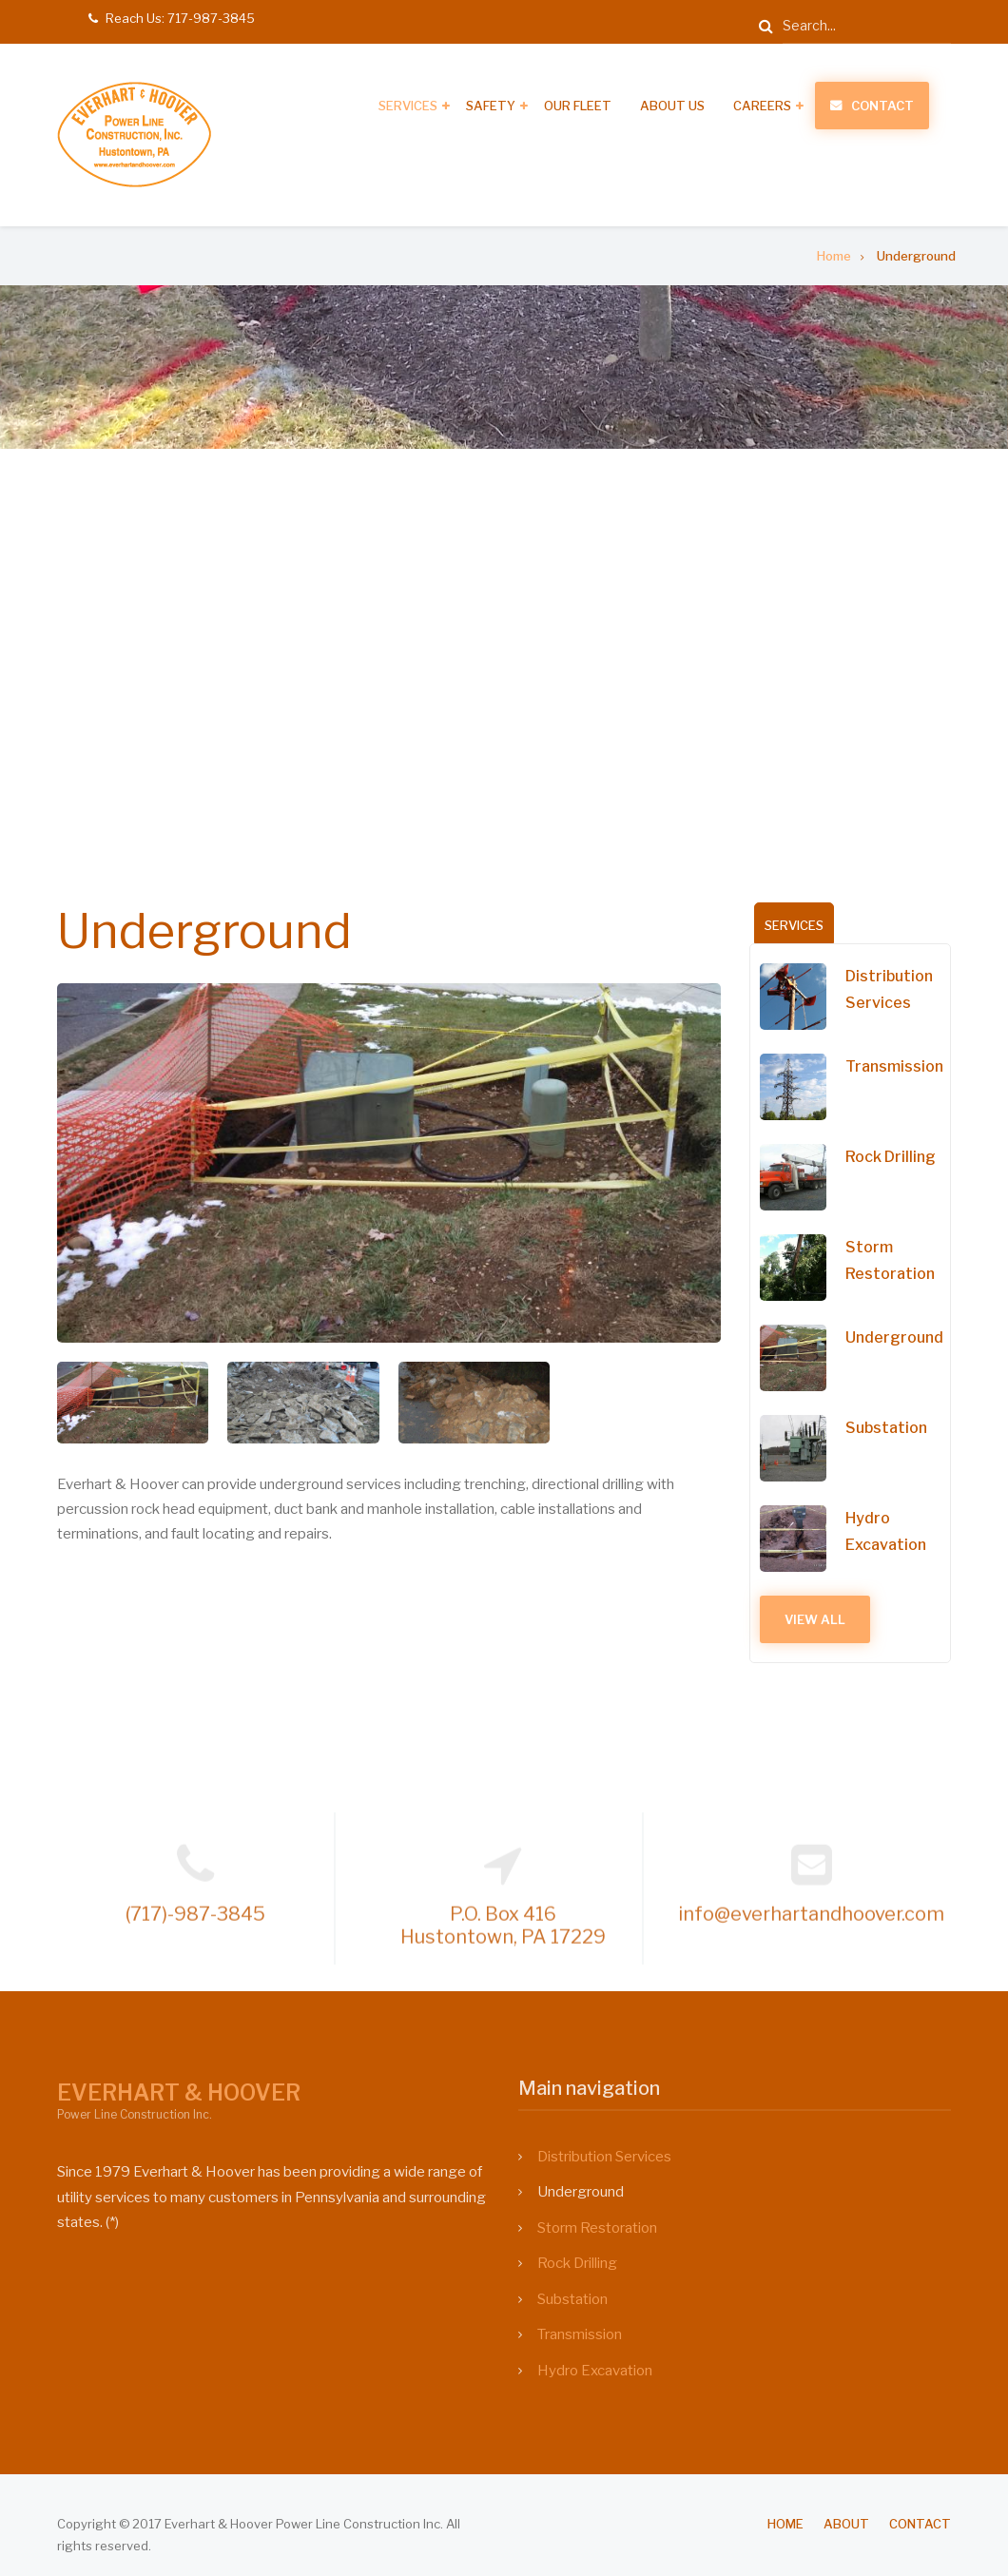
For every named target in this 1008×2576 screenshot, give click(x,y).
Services (407, 105)
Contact (882, 105)
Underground (901, 1337)
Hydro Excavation (893, 1531)
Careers (762, 105)
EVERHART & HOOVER (178, 2093)
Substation (894, 1428)
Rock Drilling (898, 1157)
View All (822, 1619)
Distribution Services (896, 989)
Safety (490, 105)
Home (785, 2524)
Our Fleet (577, 105)
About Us (672, 105)
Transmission (901, 1066)
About (846, 2524)
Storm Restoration (897, 1260)
